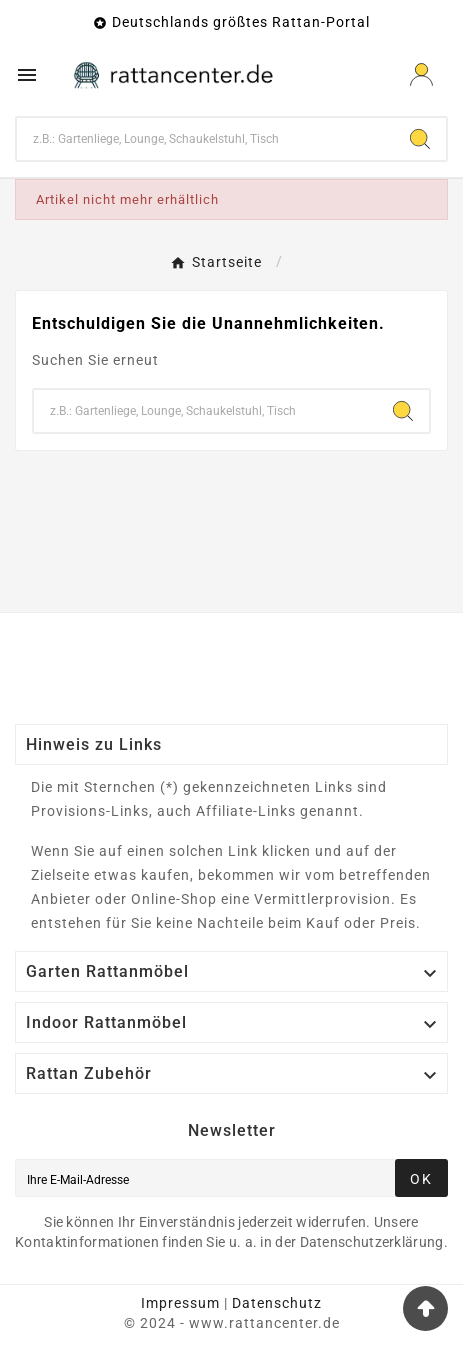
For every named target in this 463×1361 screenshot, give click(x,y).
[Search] (420, 139)
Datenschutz (277, 1303)
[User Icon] (421, 74)
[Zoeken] (205, 139)
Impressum (180, 1303)
